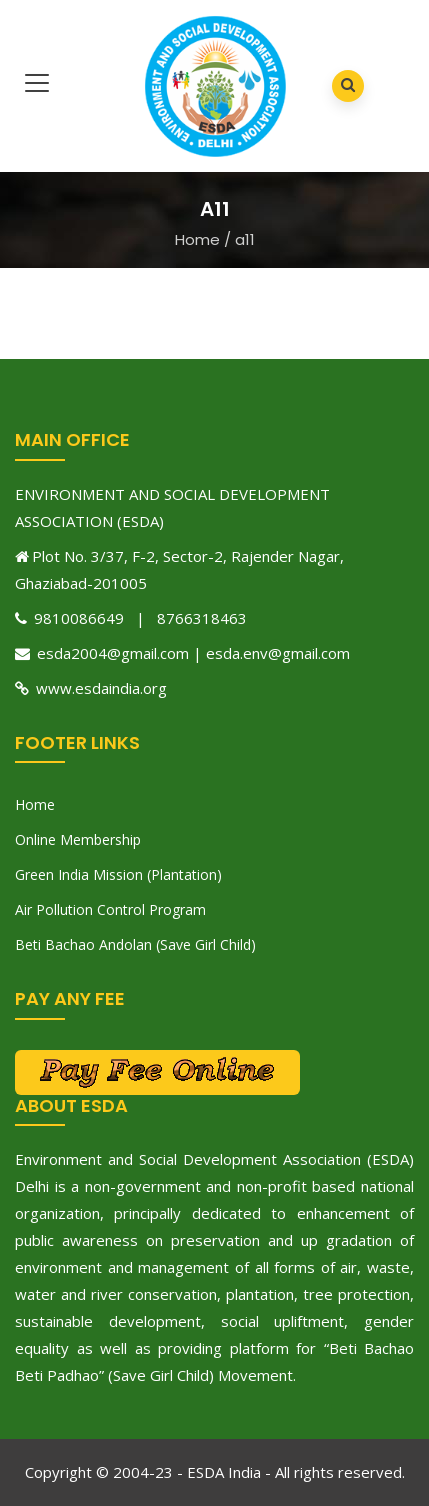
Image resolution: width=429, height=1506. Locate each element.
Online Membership (78, 839)
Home (197, 239)
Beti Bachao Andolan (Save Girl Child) (135, 944)
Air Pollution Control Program (110, 909)
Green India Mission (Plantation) (118, 874)
